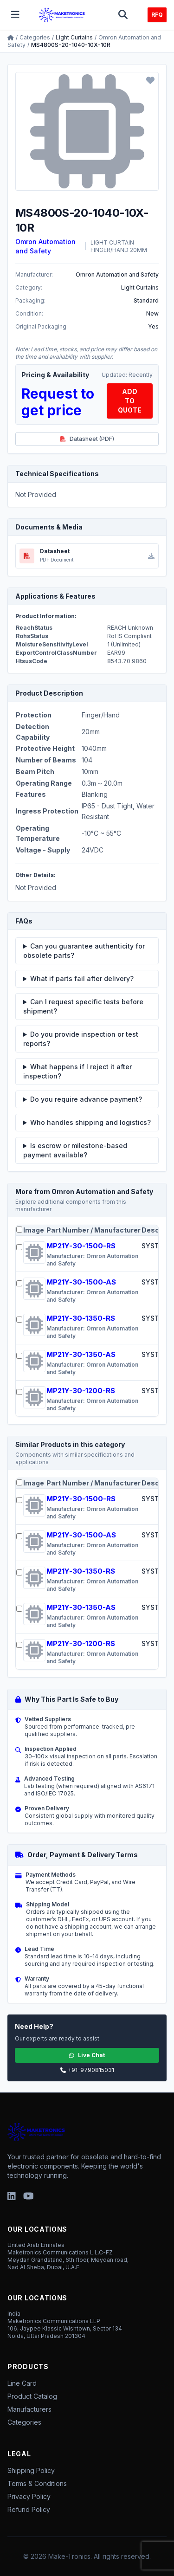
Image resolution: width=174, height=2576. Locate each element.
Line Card (22, 2383)
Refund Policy (28, 2509)
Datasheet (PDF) (87, 438)
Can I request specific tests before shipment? (83, 1006)
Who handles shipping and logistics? (90, 1122)
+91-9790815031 (87, 2069)
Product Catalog (32, 2396)
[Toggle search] (123, 15)
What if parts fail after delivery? (82, 978)
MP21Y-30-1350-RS (80, 1318)
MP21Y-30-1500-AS (81, 1282)
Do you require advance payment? (86, 1099)
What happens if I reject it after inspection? (77, 1071)
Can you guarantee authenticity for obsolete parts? (84, 950)
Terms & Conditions (37, 2483)
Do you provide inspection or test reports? (80, 1038)
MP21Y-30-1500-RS (81, 1245)
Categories (34, 37)
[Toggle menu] (15, 15)
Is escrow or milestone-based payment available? (75, 1150)
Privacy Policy (29, 2496)
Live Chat (87, 2055)
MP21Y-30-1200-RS (80, 1390)
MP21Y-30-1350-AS (81, 1354)
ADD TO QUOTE (130, 400)
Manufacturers (29, 2409)
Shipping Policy (31, 2470)
